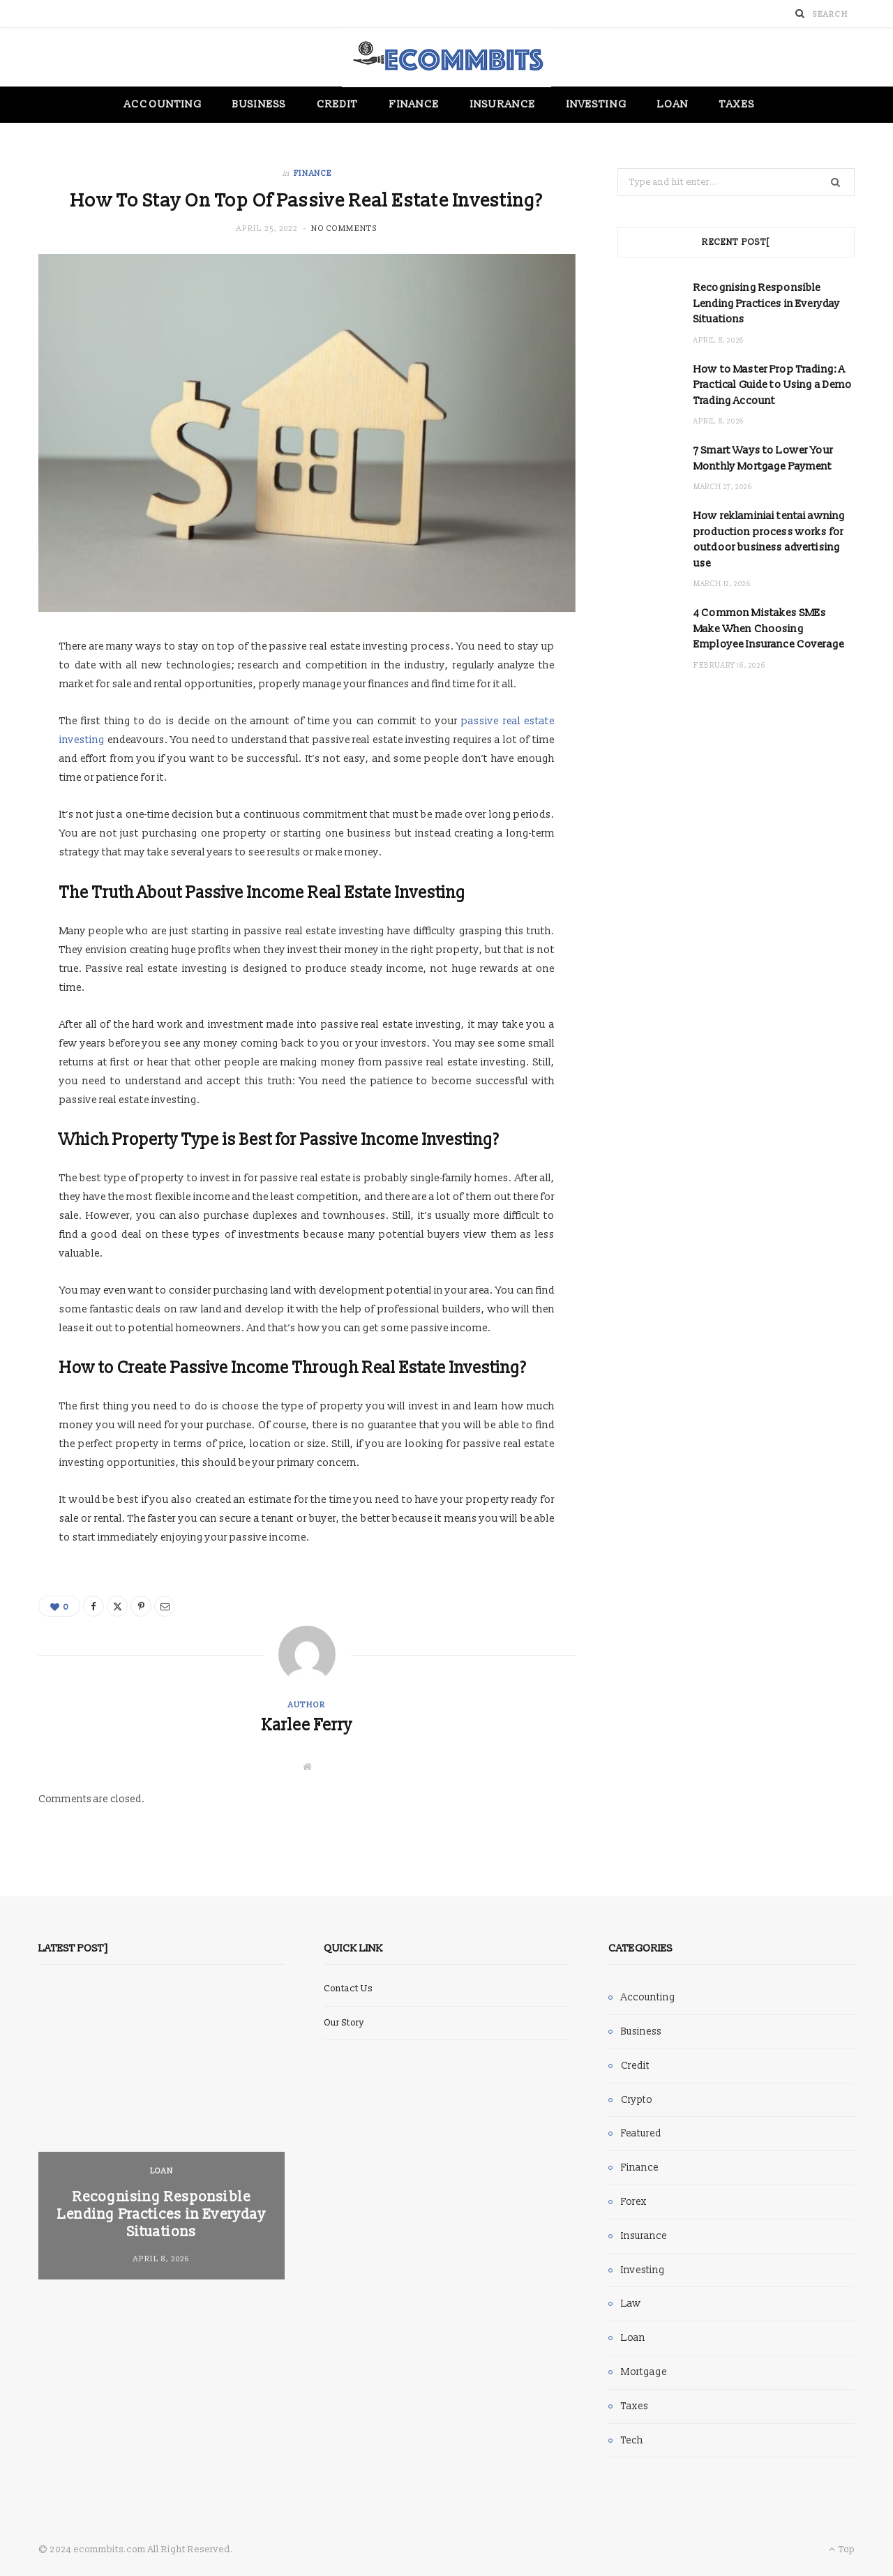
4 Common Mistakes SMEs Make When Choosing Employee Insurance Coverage (768, 628)
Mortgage (644, 2372)
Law (631, 2303)
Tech (632, 2440)
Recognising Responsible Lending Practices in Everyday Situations (766, 303)
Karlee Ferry (307, 1725)
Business (259, 104)
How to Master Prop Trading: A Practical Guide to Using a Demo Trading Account (773, 385)
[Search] (800, 13)
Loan (673, 104)
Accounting (163, 104)
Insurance (503, 104)
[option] (161, 2134)
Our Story (344, 2022)
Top (842, 2549)
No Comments (344, 228)
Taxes (736, 104)
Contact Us (348, 1988)
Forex (634, 2202)
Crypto (636, 2100)
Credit (337, 104)
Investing (596, 104)
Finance (414, 104)
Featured (641, 2133)
